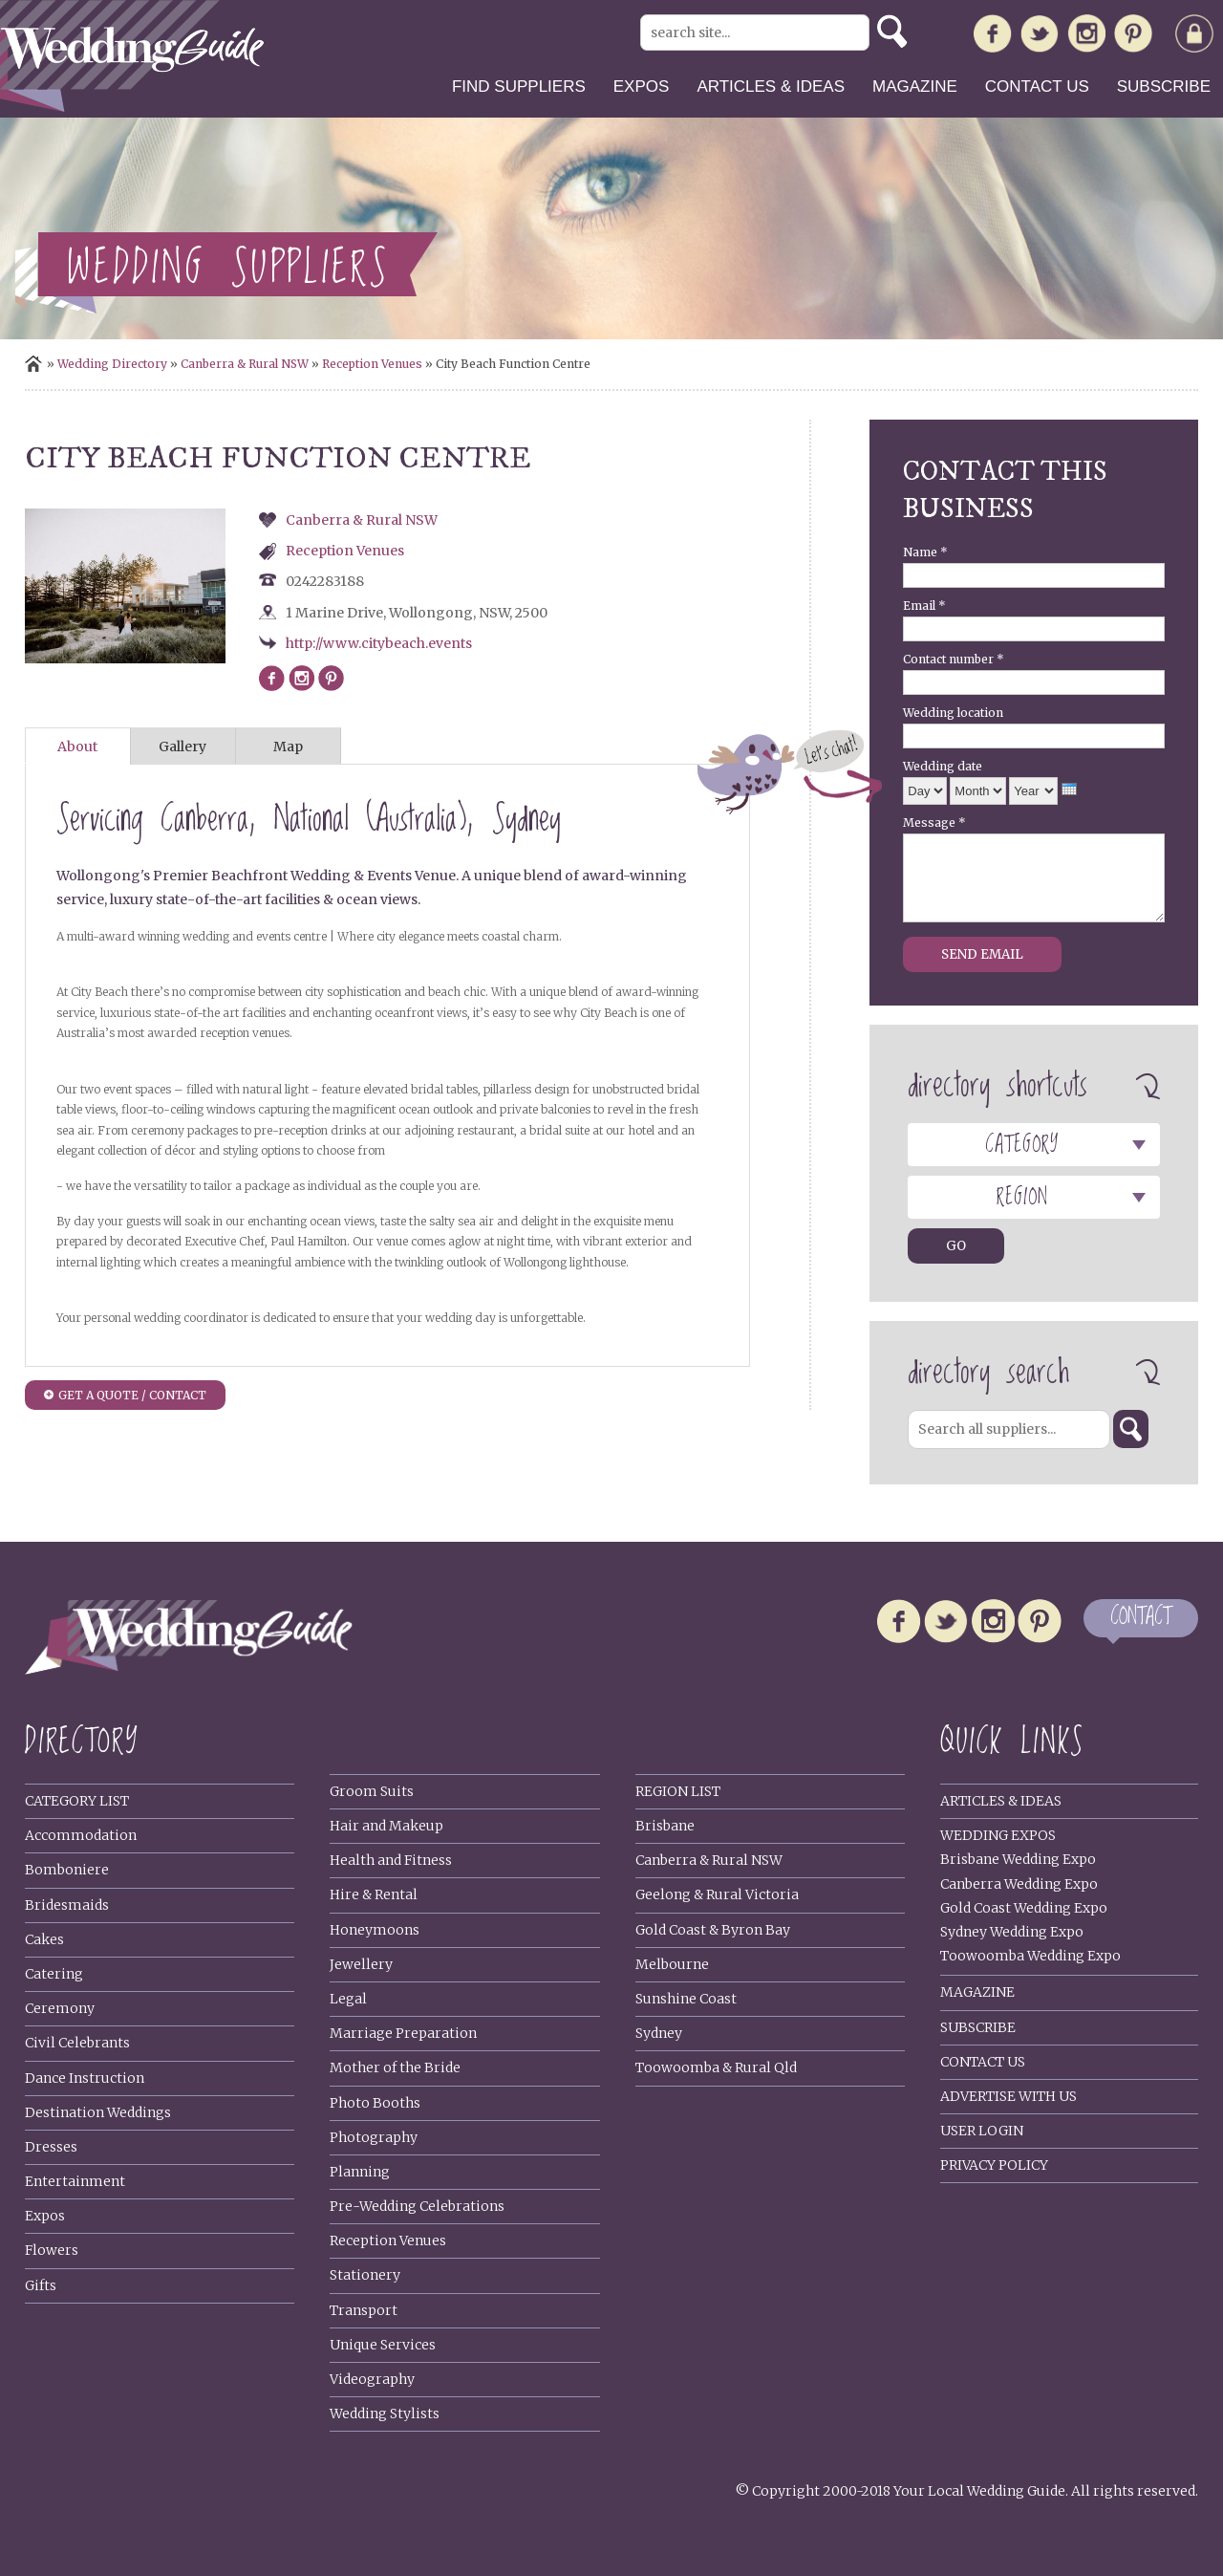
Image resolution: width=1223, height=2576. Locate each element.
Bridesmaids (67, 1905)
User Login (981, 2130)
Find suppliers (519, 86)
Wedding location (953, 712)
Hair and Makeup (386, 1825)
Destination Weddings (98, 2112)
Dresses (51, 2146)
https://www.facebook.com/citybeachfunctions (272, 678)
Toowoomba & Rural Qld (716, 2067)
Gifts (40, 2285)
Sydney (658, 2033)
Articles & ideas (771, 86)
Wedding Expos (998, 1835)
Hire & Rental (374, 1894)
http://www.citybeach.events (379, 643)
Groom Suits (372, 1791)
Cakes (44, 1939)
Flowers (51, 2250)
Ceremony (60, 2008)
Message (934, 822)
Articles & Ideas (1001, 1800)
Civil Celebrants (77, 2042)
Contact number (953, 659)
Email (924, 605)
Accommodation (81, 1835)
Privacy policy (994, 2165)
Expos (641, 86)
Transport (363, 2310)
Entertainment (75, 2181)
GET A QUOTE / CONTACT (132, 1395)
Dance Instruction (84, 2078)
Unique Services (383, 2344)
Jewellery (361, 1964)
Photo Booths (375, 2102)
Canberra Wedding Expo (1019, 1884)
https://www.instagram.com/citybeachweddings (301, 678)
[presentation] (1069, 789)
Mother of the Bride (395, 2067)
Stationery (365, 2275)
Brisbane (665, 1825)
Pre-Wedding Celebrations (417, 2206)
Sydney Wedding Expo (1012, 1931)
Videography (372, 2379)
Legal (348, 1998)
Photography (374, 2137)
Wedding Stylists (385, 2413)
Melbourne (672, 1964)
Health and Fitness (391, 1860)
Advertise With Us (1008, 2096)
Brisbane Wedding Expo (1018, 1859)
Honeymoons (374, 1929)
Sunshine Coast (686, 1998)
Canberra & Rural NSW (245, 364)
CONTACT (1140, 1617)
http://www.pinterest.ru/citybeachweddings (331, 678)
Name (925, 552)
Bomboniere (67, 1869)
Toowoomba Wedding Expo (1030, 1955)
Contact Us (982, 2061)
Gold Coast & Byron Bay (712, 1929)
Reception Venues (372, 364)
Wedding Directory (112, 364)
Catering (54, 1973)
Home (33, 364)
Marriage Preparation (403, 2033)
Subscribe (1164, 86)
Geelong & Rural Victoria (717, 1894)
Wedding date (942, 766)
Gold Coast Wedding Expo (1023, 1907)
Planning (360, 2171)
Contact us (1037, 86)
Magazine (914, 86)
